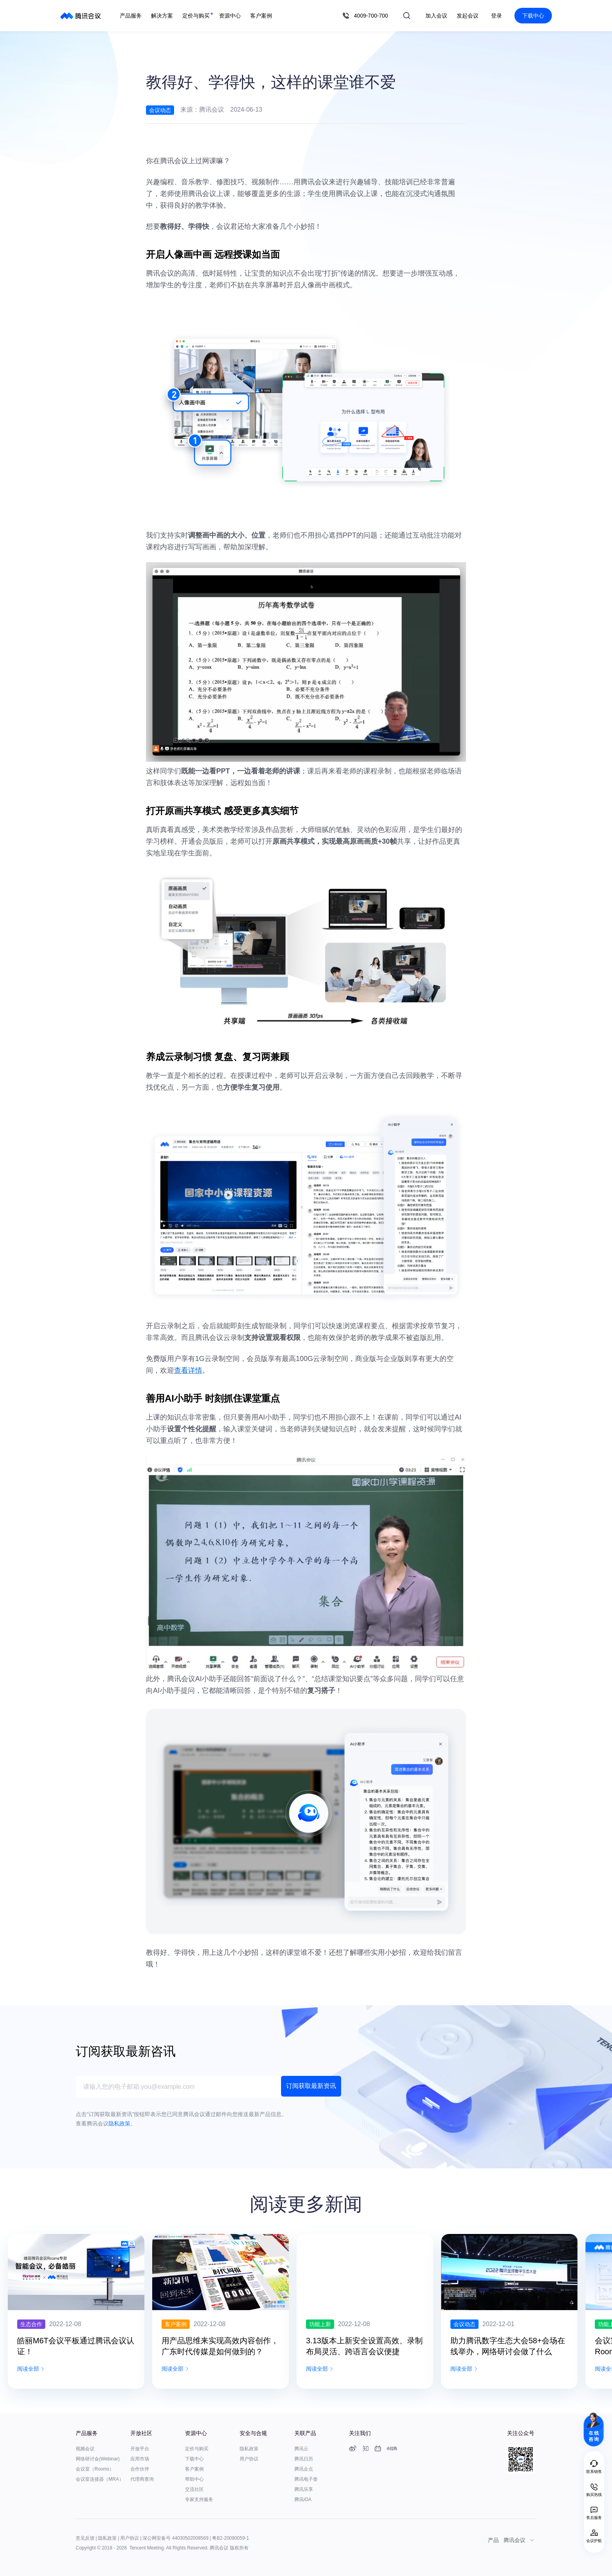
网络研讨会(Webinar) (97, 2459)
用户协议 (249, 2459)
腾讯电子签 (306, 2479)
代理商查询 (142, 2479)
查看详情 (188, 1370)
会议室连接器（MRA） (100, 2479)
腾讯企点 (303, 2469)
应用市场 (139, 2459)
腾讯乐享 (303, 2489)
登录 (496, 15)
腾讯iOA (302, 2499)
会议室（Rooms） (95, 2469)
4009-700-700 (371, 15)
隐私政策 (249, 2448)
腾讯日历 (303, 2459)
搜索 (406, 15)
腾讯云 (301, 2448)
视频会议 (85, 2448)
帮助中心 (194, 2479)
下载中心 (533, 15)
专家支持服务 (199, 2499)
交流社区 (194, 2489)
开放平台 (139, 2448)
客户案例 (194, 2469)
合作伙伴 (139, 2469)
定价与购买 (196, 2448)
